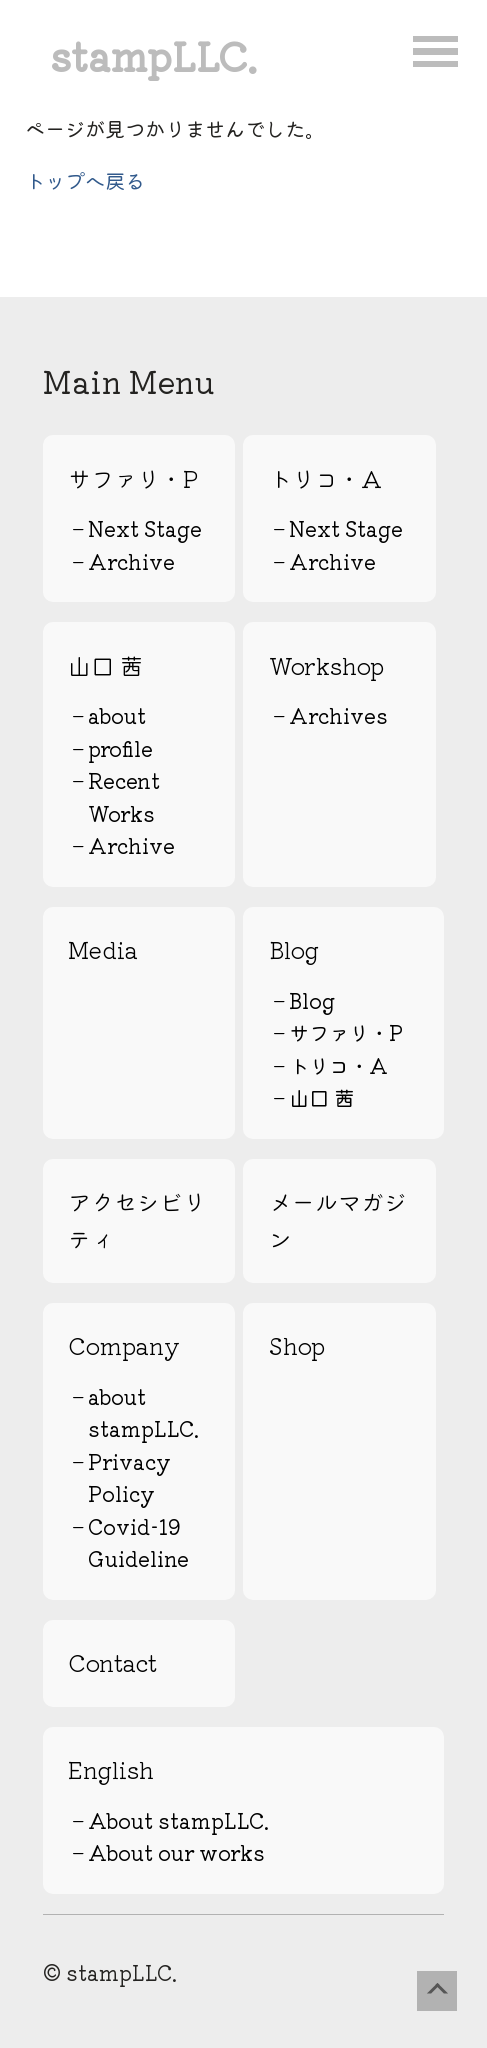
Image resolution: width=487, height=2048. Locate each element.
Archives (338, 715)
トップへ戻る (85, 180)
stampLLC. (153, 54)
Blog (294, 949)
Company (124, 1345)
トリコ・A (325, 478)
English (111, 1769)
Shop (297, 1345)
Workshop (326, 665)
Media (103, 949)
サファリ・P (133, 478)
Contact (112, 1662)
